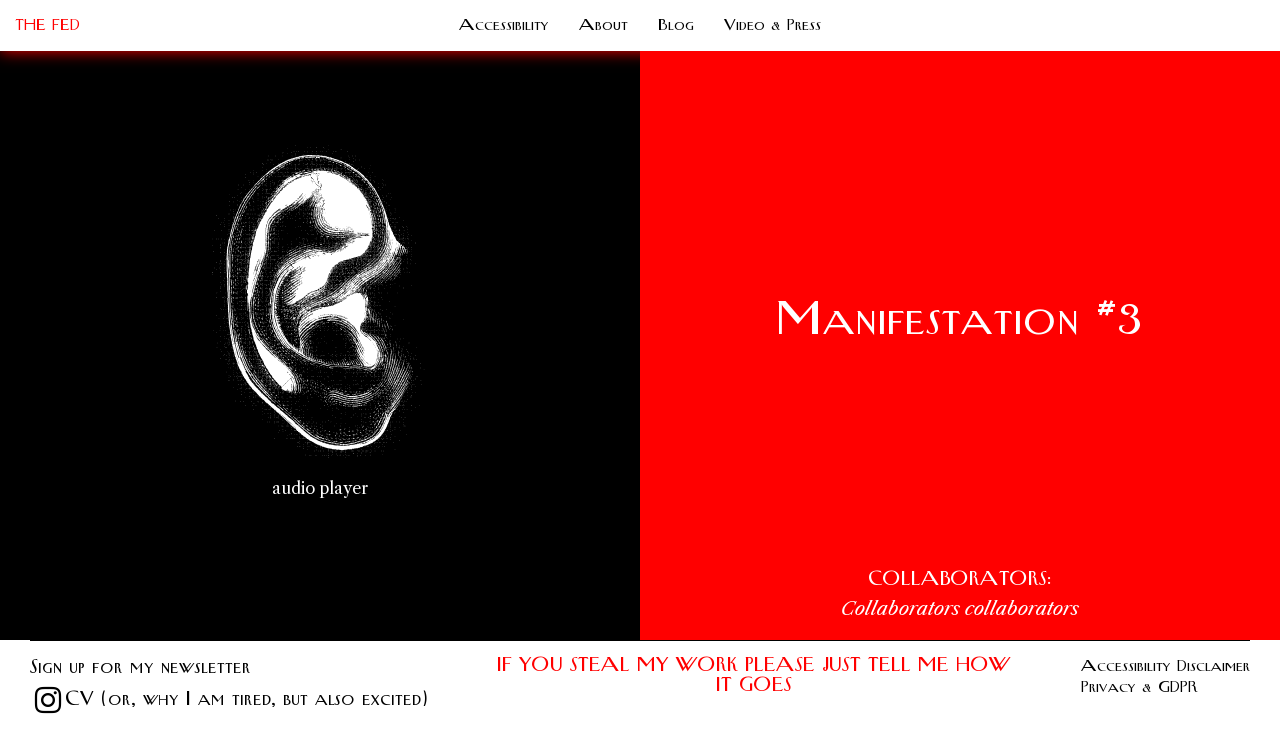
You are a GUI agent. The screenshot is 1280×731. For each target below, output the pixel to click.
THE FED (47, 25)
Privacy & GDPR (1139, 687)
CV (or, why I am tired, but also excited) (246, 699)
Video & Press (772, 25)
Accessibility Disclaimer (1165, 666)
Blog (676, 25)
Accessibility (504, 25)
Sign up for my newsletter (140, 667)
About (603, 25)
